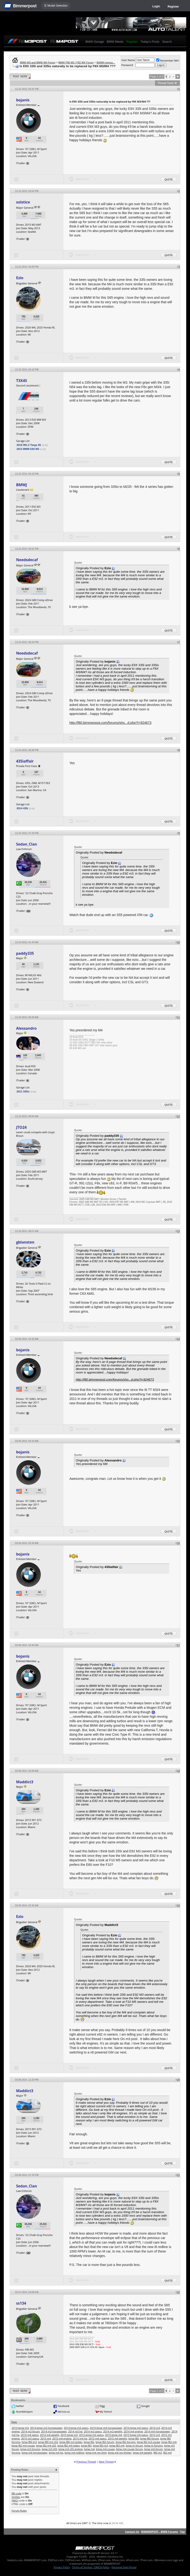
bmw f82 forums (125, 2442)
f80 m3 (157, 2452)
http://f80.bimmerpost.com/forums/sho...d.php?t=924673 (110, 723)
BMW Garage (94, 41)
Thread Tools (166, 83)
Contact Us (132, 2531)
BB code (16, 2493)
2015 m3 (154, 2435)
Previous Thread (86, 2461)
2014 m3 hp (75, 2431)
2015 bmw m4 (113, 2435)
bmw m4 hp (56, 2452)
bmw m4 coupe (105, 2449)
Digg (102, 2406)
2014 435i (22, 808)
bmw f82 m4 (169, 2442)
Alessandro (26, 1028)
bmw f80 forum (149, 2438)
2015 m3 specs (30, 2438)
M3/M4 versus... (105, 62)
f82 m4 (167, 2452)
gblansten (25, 1242)
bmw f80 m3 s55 (48, 2442)
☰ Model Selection (56, 5)
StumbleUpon (24, 2411)
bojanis (22, 100)
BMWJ (21, 484)
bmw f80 (133, 2438)
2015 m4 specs (98, 2438)
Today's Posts (149, 41)
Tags (14, 2422)
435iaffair (25, 761)
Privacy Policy (62, 2567)
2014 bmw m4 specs (136, 2428)
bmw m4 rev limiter (120, 2452)
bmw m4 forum (153, 2449)
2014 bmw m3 (20, 2428)
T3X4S (21, 380)
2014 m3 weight (112, 2431)
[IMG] (15, 2500)
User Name (128, 60)
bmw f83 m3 (100, 2445)
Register (173, 6)
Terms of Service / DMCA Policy (90, 2567)
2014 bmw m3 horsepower (46, 2428)
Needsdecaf (27, 559)
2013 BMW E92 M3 (28, 449)
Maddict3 (24, 1781)
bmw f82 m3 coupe (148, 2442)
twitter (20, 2406)
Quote (169, 179)
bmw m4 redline (74, 2452)
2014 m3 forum (30, 2431)
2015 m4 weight (117, 2438)
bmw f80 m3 (29, 2442)
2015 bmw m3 (69, 2435)
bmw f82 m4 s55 (46, 2445)
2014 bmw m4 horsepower (106, 2428)
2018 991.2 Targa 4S (29, 445)
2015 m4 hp (80, 2438)
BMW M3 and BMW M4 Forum (37, 62)
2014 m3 (154, 2428)
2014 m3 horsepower (54, 2431)
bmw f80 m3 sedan (71, 2442)
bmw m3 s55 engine (70, 2449)
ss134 (21, 2303)
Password (127, 65)
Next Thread (106, 2461)
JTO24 (21, 1127)
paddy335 (25, 953)
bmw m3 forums (31, 2449)
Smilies (16, 2497)
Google (145, 2406)
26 (28, 911)
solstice (23, 202)
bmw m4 (89, 2449)
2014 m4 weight (49, 2435)
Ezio (19, 277)
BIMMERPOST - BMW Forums (159, 2531)
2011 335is (23, 1091)
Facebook (63, 2406)
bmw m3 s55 (49, 2449)
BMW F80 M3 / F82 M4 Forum (76, 62)
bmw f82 (89, 2442)
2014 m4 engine (133, 2431)
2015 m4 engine (61, 2438)
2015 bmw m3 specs (91, 2435)
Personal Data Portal (124, 2567)
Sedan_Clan (26, 844)
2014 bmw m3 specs (76, 2428)
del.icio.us (64, 2411)
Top (182, 2531)
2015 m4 (45, 2438)
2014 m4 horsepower (157, 2431)
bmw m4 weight (142, 2452)
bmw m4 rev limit (96, 2452)
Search (167, 41)
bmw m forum (134, 2445)
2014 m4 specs (30, 2435)
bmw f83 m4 (116, 2445)
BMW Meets (115, 41)
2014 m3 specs (93, 2431)
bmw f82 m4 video (68, 2445)
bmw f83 (86, 2445)
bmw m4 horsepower (34, 2452)
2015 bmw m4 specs (136, 2435)
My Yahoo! (105, 2411)
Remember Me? (167, 60)
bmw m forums (153, 2445)
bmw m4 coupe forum (129, 2449)
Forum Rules (19, 2510)
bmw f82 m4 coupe (23, 2445)
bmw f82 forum (105, 2442)
